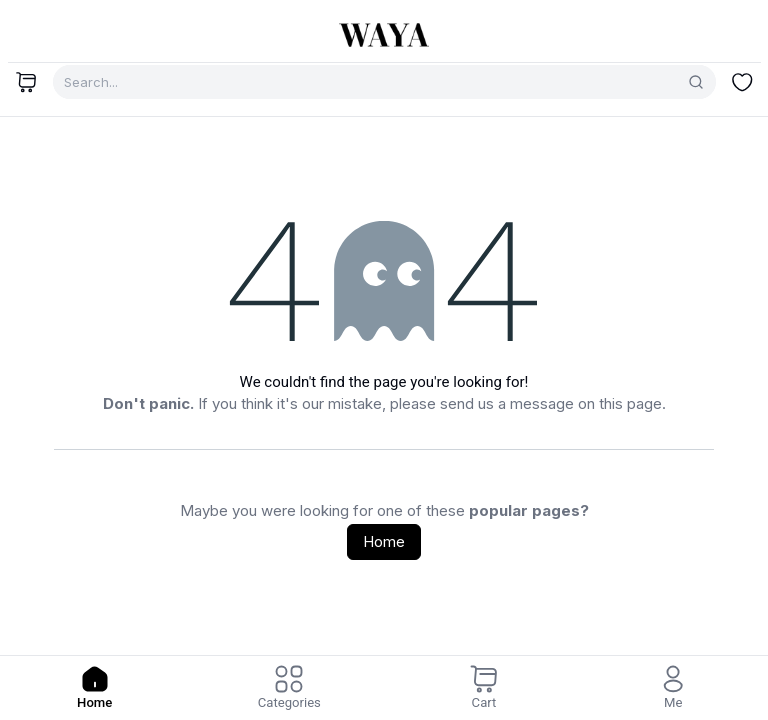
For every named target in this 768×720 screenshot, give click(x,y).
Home (384, 541)
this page (630, 403)
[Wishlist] (742, 82)
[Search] (696, 82)
